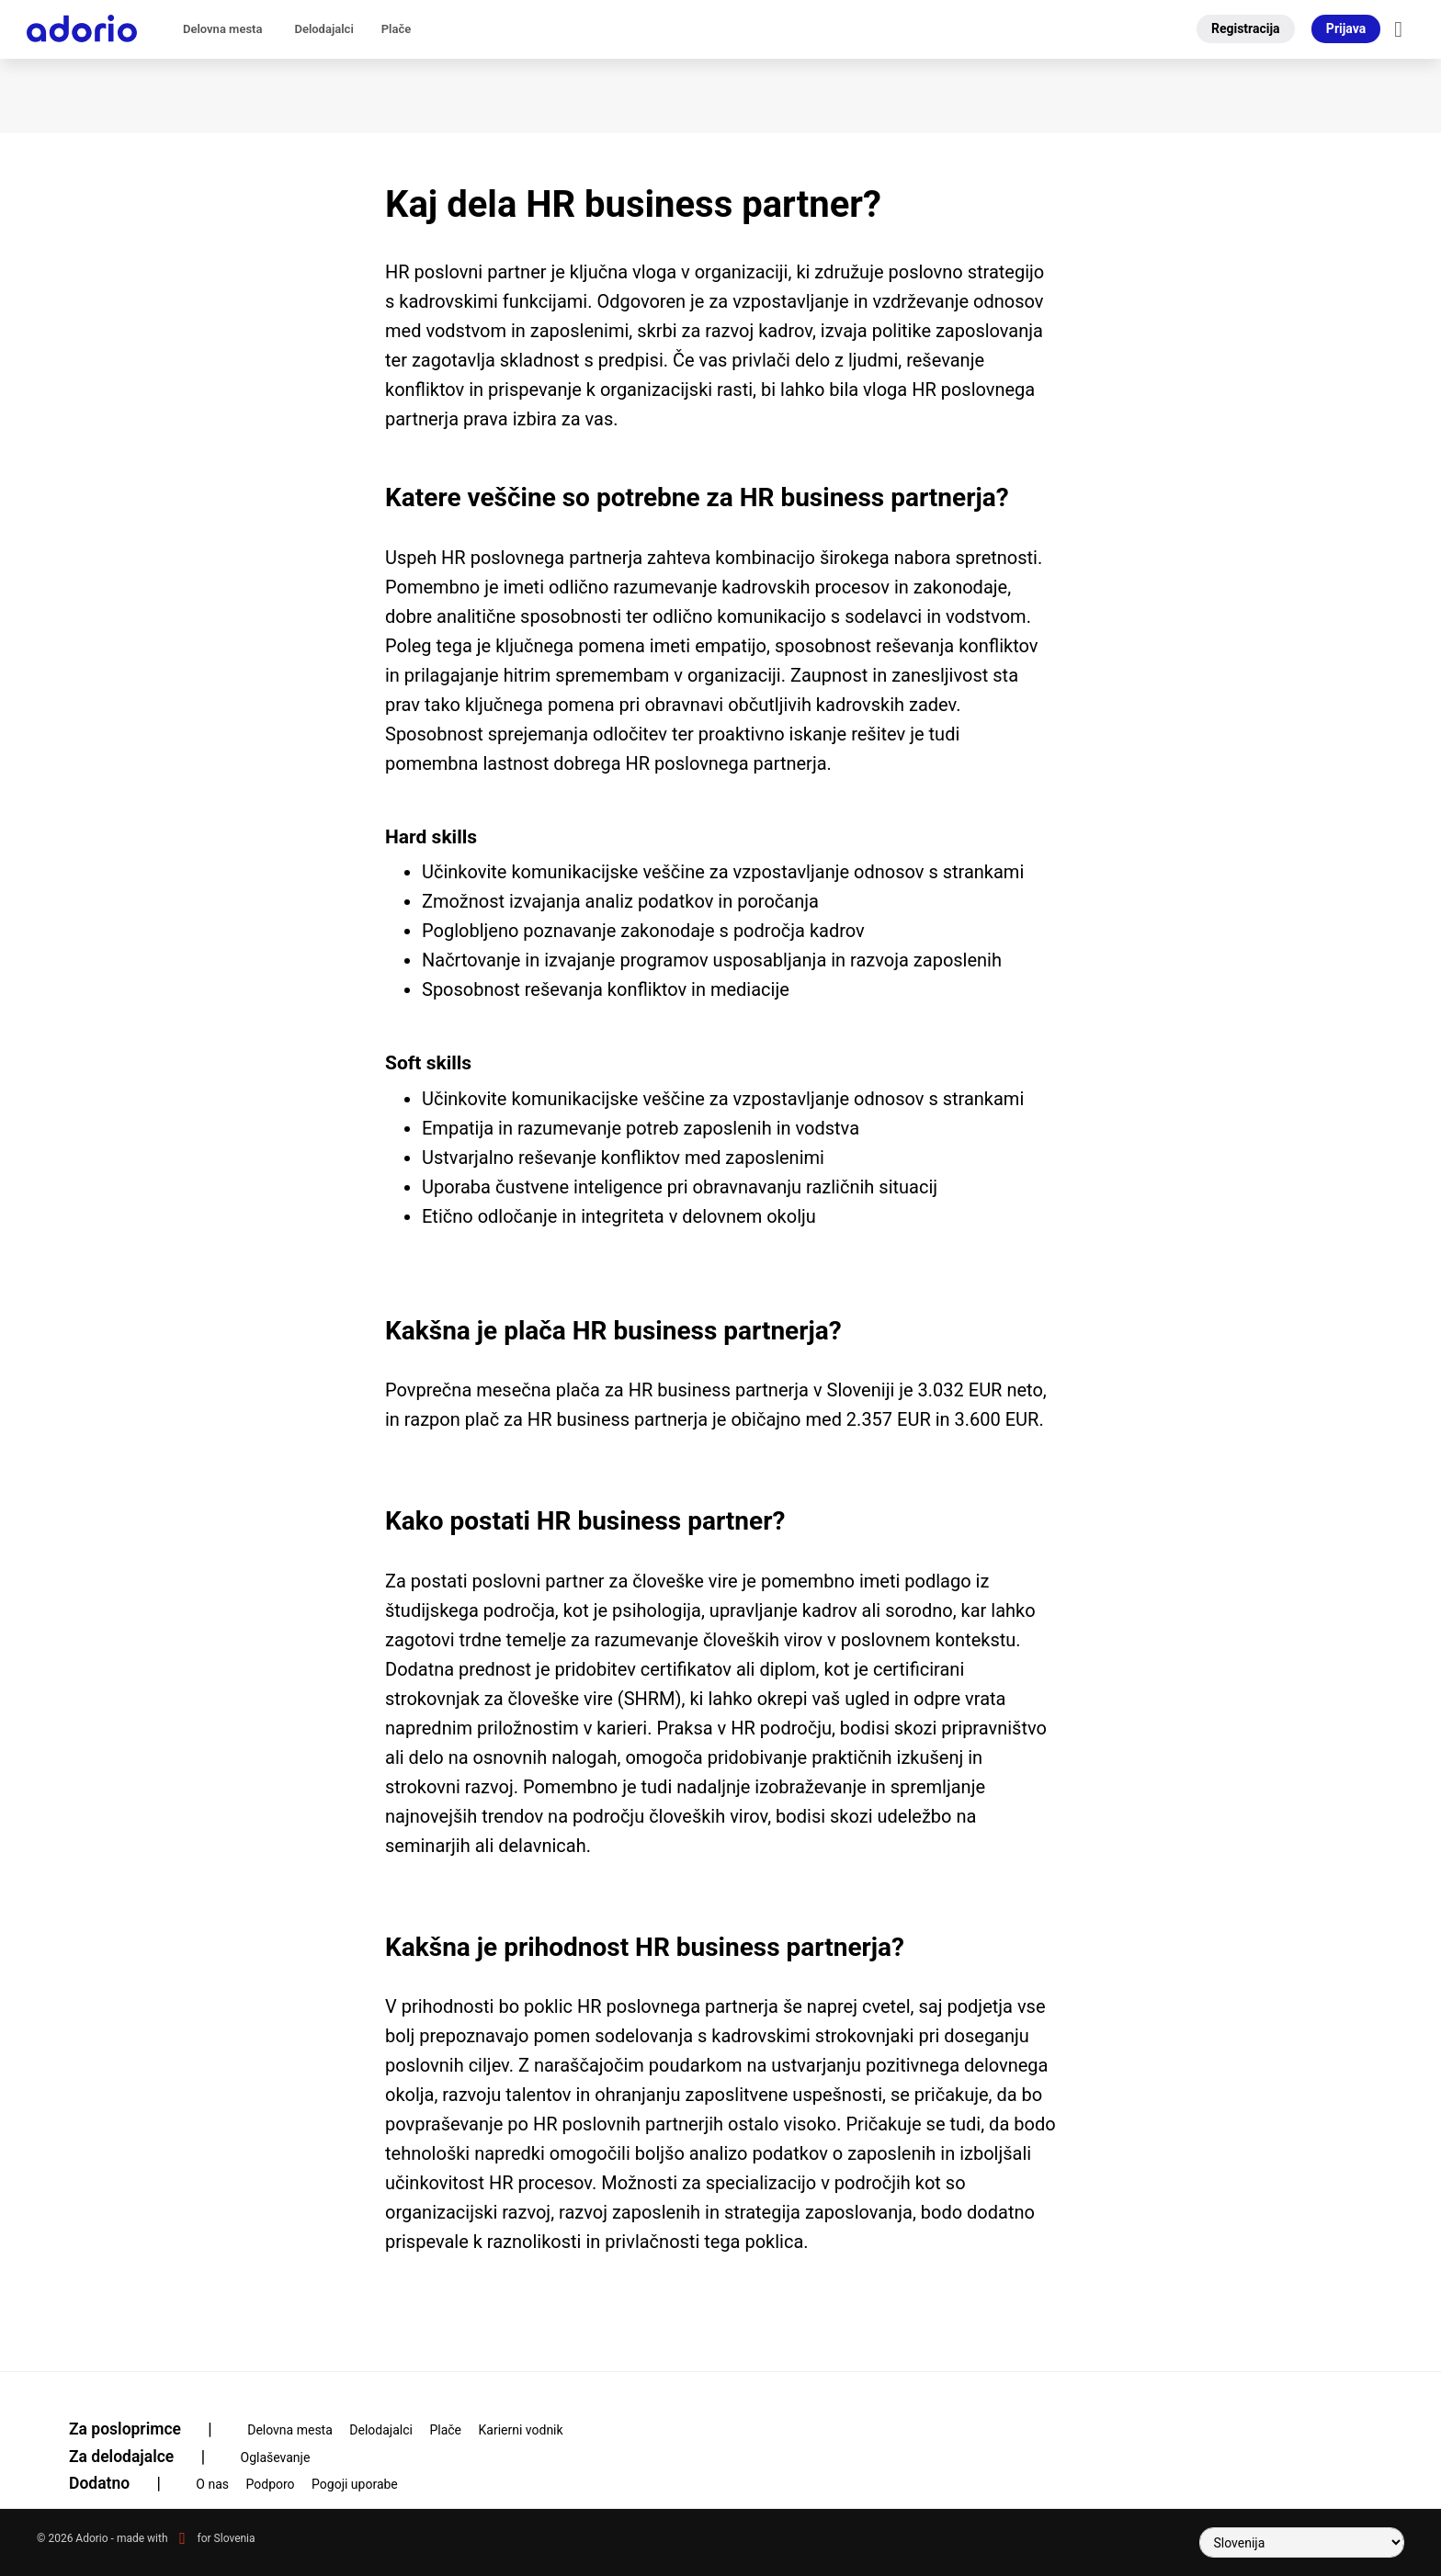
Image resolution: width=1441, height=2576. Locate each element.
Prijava (1346, 28)
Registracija (1245, 28)
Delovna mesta (222, 29)
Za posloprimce (152, 2429)
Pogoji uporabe (355, 2484)
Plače (396, 29)
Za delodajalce (148, 2456)
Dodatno (126, 2483)
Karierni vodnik (521, 2430)
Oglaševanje (276, 2457)
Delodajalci (323, 29)
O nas (212, 2484)
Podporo (270, 2484)
